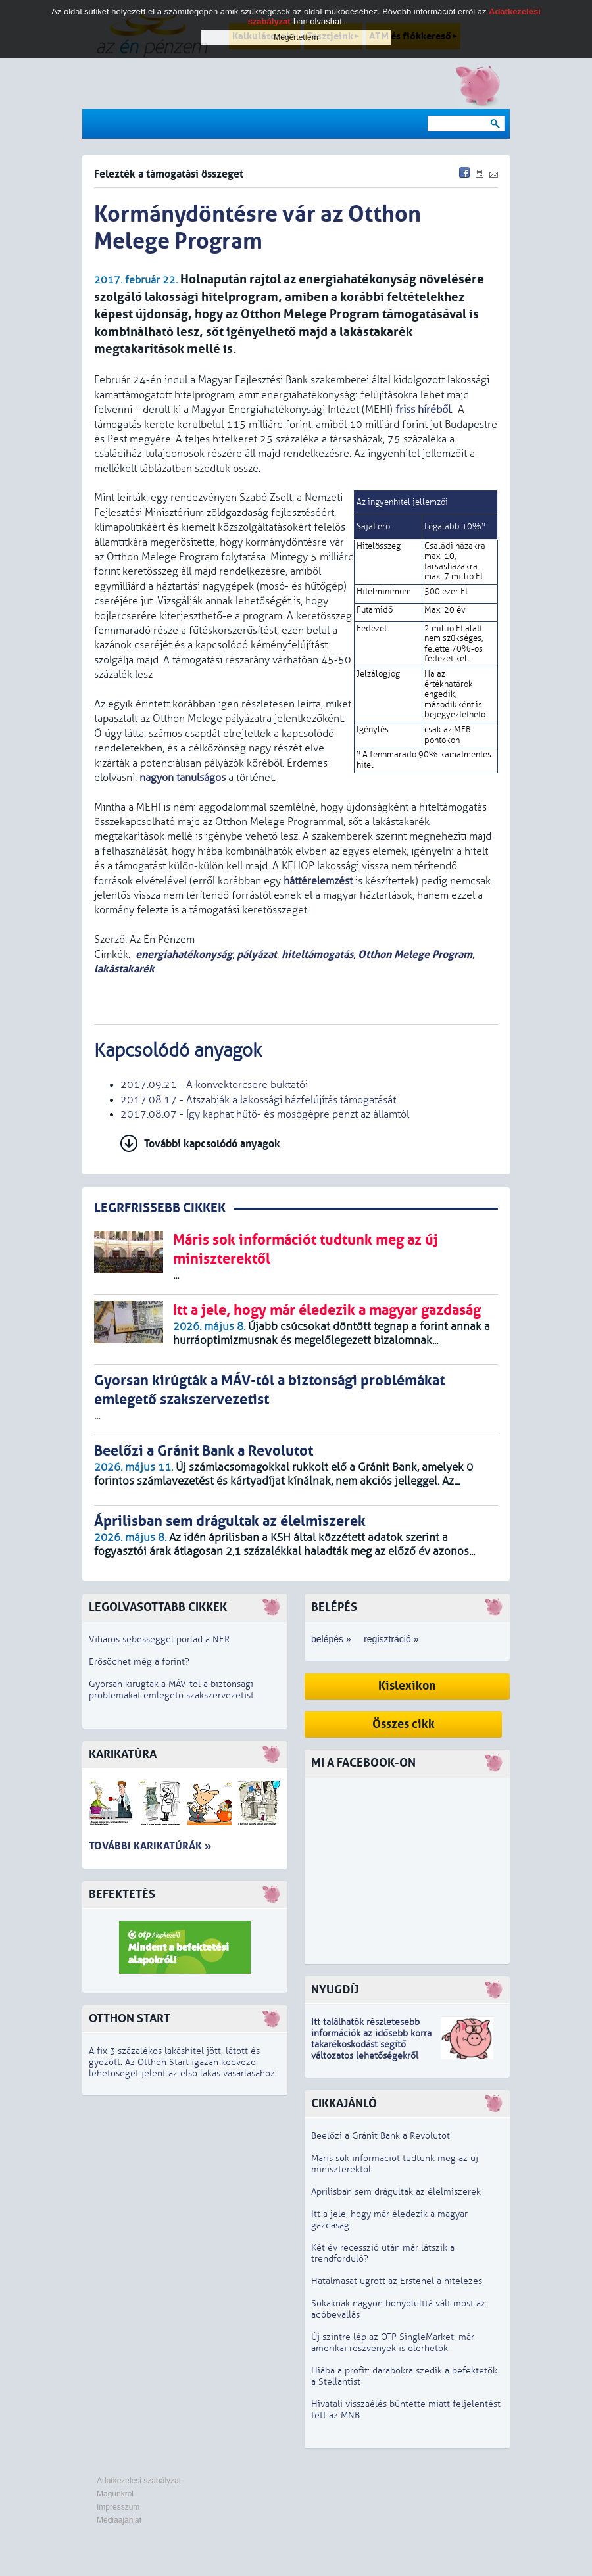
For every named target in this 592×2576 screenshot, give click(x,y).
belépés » (331, 1639)
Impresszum (118, 2507)
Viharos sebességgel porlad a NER (159, 1639)
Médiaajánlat (119, 2520)
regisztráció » (391, 1639)
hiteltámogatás (317, 954)
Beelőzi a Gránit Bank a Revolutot (380, 2135)
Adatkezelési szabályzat (139, 2480)
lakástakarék (124, 969)
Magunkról (115, 2493)
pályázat (257, 954)
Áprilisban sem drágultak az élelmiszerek (396, 2191)
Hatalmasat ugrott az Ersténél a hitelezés (396, 2281)
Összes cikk (403, 1724)
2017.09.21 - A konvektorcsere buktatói (214, 1085)
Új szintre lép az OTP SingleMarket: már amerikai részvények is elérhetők (392, 2342)
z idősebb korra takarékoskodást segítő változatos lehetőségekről (371, 2044)
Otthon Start (129, 2019)
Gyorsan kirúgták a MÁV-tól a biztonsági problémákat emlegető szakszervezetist (171, 1690)
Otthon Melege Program (415, 954)
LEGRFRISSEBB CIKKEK (160, 1208)
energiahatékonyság (184, 954)
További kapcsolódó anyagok (212, 1143)
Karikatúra (123, 1754)
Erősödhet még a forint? (139, 1661)
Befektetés (122, 1894)
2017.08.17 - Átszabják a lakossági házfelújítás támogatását (258, 1100)
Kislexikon (407, 1686)
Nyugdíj (334, 1990)
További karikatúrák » (150, 1846)
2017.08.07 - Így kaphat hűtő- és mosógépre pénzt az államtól (264, 1114)
